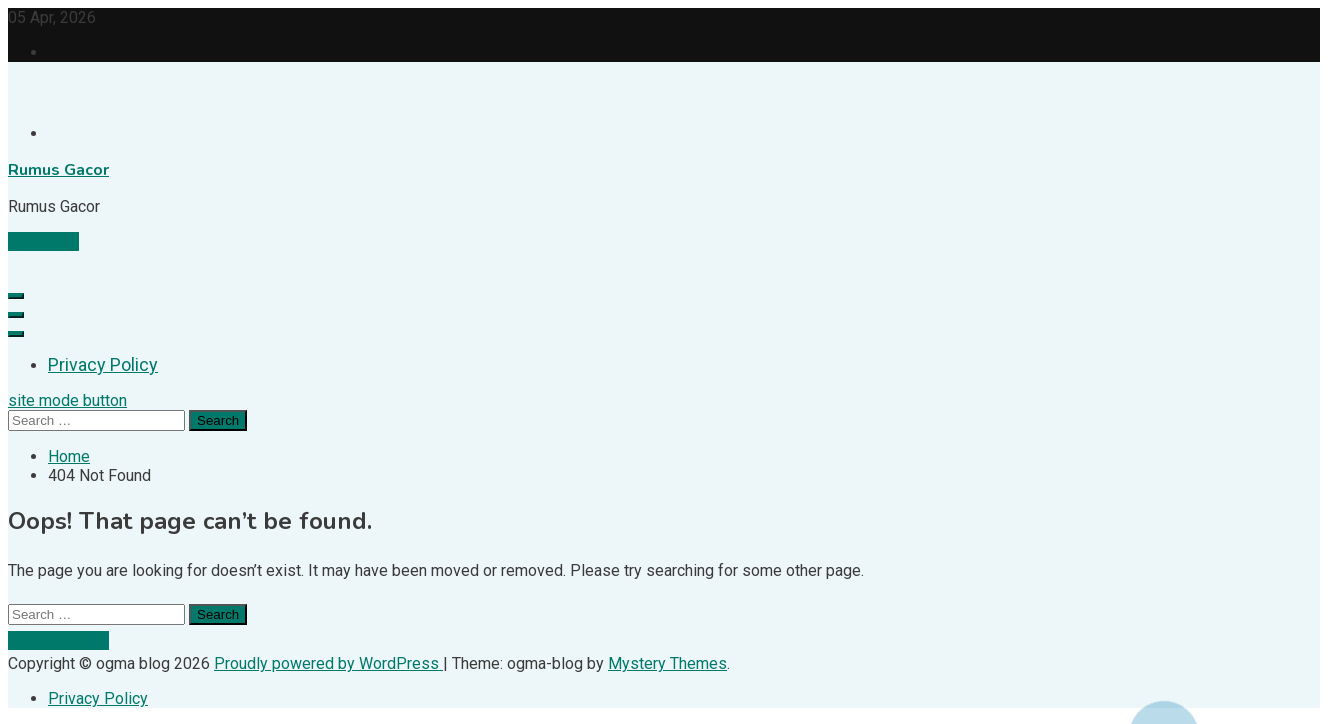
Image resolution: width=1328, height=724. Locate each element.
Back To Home (58, 640)
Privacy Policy (103, 364)
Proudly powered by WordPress (328, 663)
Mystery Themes (667, 663)
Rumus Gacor (58, 170)
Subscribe (43, 241)
